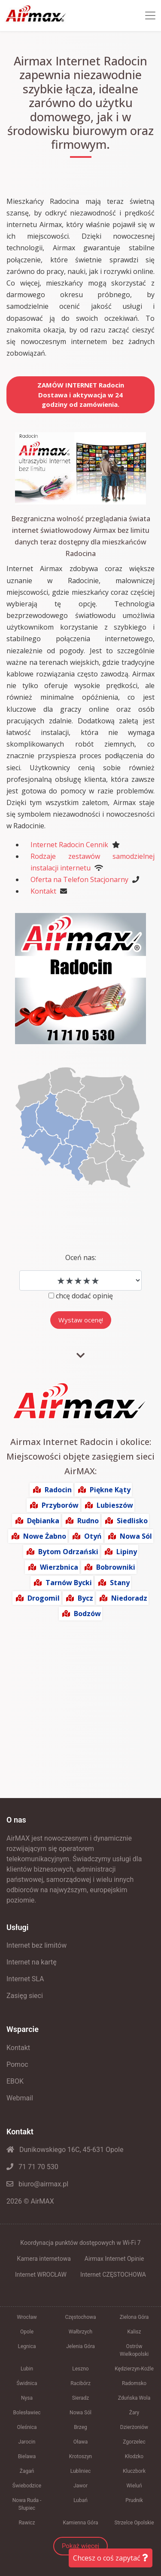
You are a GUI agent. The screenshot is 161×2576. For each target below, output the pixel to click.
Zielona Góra (134, 2317)
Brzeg (80, 2427)
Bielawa (27, 2456)
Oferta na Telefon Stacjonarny (79, 879)
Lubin (27, 2369)
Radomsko (134, 2383)
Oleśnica (26, 2427)
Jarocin (27, 2442)
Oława (80, 2442)
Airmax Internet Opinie (114, 2258)
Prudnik (134, 2500)
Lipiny (126, 1551)
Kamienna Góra (80, 2523)
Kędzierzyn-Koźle (134, 2369)
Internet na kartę (31, 1962)
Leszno (80, 2369)
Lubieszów (115, 1505)
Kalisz (134, 2332)
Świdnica (26, 2383)
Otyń (93, 1536)
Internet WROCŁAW (41, 2274)
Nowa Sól (136, 1536)
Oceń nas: (80, 1257)
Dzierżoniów (134, 2427)
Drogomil (43, 1598)
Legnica (27, 2346)
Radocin (58, 1489)
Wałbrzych (80, 2332)
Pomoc (17, 2064)
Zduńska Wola (134, 2398)
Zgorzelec (134, 2442)
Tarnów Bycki (69, 1582)
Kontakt (43, 891)
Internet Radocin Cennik (69, 844)
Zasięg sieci (24, 1996)
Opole (26, 2332)
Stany (120, 1582)
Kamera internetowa (44, 2258)
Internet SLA (25, 1979)
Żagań (27, 2471)
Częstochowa (80, 2317)
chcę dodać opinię (84, 1295)
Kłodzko (134, 2456)
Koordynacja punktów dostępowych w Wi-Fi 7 (80, 2242)
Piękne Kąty (110, 1489)
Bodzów (87, 1613)
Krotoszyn (80, 2456)
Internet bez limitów (36, 1945)
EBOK (15, 2081)
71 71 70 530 (32, 2167)
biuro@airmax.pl (37, 2184)
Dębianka (43, 1520)
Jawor (80, 2486)
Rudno (88, 1520)
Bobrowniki (115, 1567)
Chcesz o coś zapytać (110, 2558)
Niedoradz (129, 1598)
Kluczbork (134, 2471)
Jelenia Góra (80, 2346)
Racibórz (80, 2383)
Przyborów (60, 1505)
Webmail (19, 2098)
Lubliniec (80, 2471)
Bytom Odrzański (68, 1551)
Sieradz (80, 2398)
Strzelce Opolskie (134, 2523)
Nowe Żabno (44, 1536)
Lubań (80, 2500)
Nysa (27, 2398)
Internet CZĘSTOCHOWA (113, 2274)
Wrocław (26, 2317)
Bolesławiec (26, 2413)
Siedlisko (132, 1520)
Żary (134, 2413)
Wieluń (134, 2486)
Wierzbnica (59, 1567)
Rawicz (26, 2523)
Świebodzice (26, 2486)
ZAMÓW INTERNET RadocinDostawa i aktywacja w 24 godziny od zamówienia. (80, 395)
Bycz (85, 1598)
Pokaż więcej (80, 2546)
